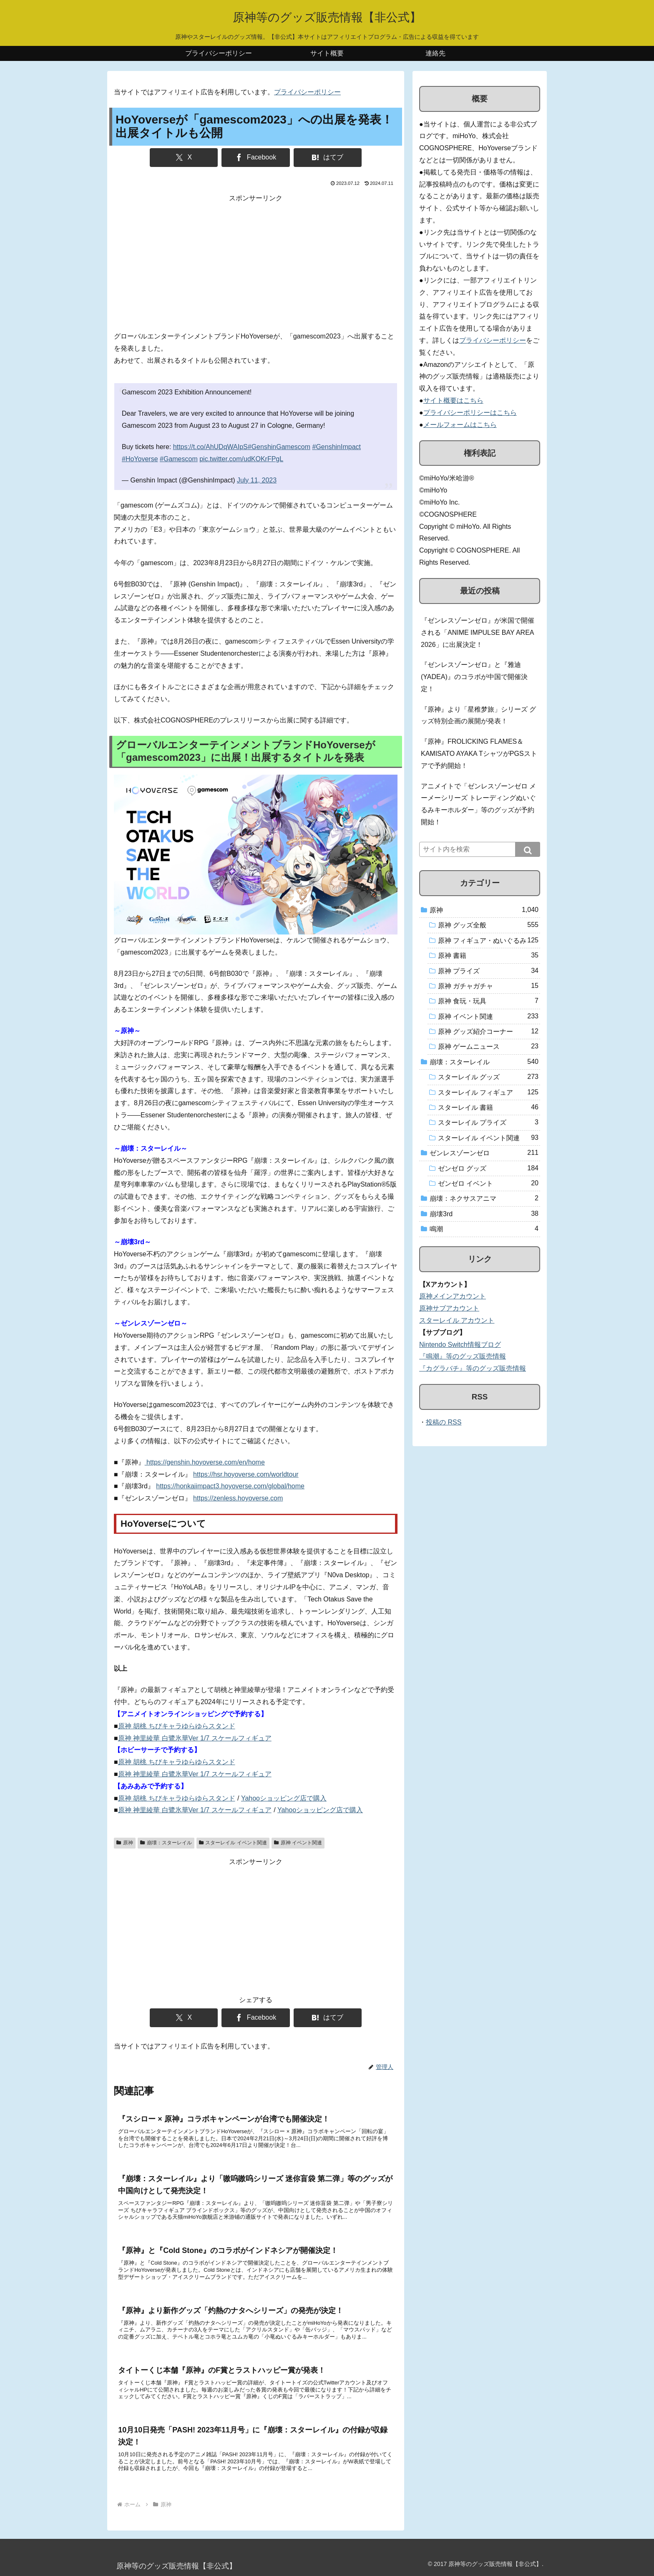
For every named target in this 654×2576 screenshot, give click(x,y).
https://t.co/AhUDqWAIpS (210, 446)
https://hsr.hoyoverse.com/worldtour (246, 1474)
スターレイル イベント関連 (233, 1843)
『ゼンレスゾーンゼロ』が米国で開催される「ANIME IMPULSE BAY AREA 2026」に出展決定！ (477, 632)
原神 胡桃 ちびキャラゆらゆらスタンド (176, 1726)
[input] (479, 849)
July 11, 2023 (257, 480)
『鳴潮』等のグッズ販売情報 (462, 1356)
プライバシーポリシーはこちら (470, 412)
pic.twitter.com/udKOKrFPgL (241, 458)
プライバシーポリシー (307, 92)
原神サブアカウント (449, 1308)
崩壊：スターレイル (166, 1843)
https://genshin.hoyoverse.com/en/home (205, 1462)
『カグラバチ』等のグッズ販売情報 (472, 1368)
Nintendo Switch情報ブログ (460, 1344)
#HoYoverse (140, 458)
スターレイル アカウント (456, 1320)
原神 (124, 1843)
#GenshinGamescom (279, 446)
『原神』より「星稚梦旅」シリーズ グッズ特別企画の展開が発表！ (478, 715)
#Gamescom (179, 458)
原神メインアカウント (452, 1296)
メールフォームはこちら (460, 424)
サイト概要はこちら (453, 400)
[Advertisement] (255, 263)
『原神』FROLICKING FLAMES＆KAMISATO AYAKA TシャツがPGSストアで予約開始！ (479, 753)
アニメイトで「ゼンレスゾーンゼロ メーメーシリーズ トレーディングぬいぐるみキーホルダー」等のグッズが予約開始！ (478, 804)
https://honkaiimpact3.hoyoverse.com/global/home (230, 1486)
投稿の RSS (443, 1422)
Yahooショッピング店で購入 (284, 1798)
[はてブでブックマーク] (328, 157)
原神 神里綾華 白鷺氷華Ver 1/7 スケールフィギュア (195, 1738)
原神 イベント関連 (298, 1843)
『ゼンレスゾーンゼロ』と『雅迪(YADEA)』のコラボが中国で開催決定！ (474, 676)
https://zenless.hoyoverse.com (238, 1498)
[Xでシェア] (184, 157)
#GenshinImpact (336, 446)
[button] (527, 849)
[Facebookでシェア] (255, 157)
